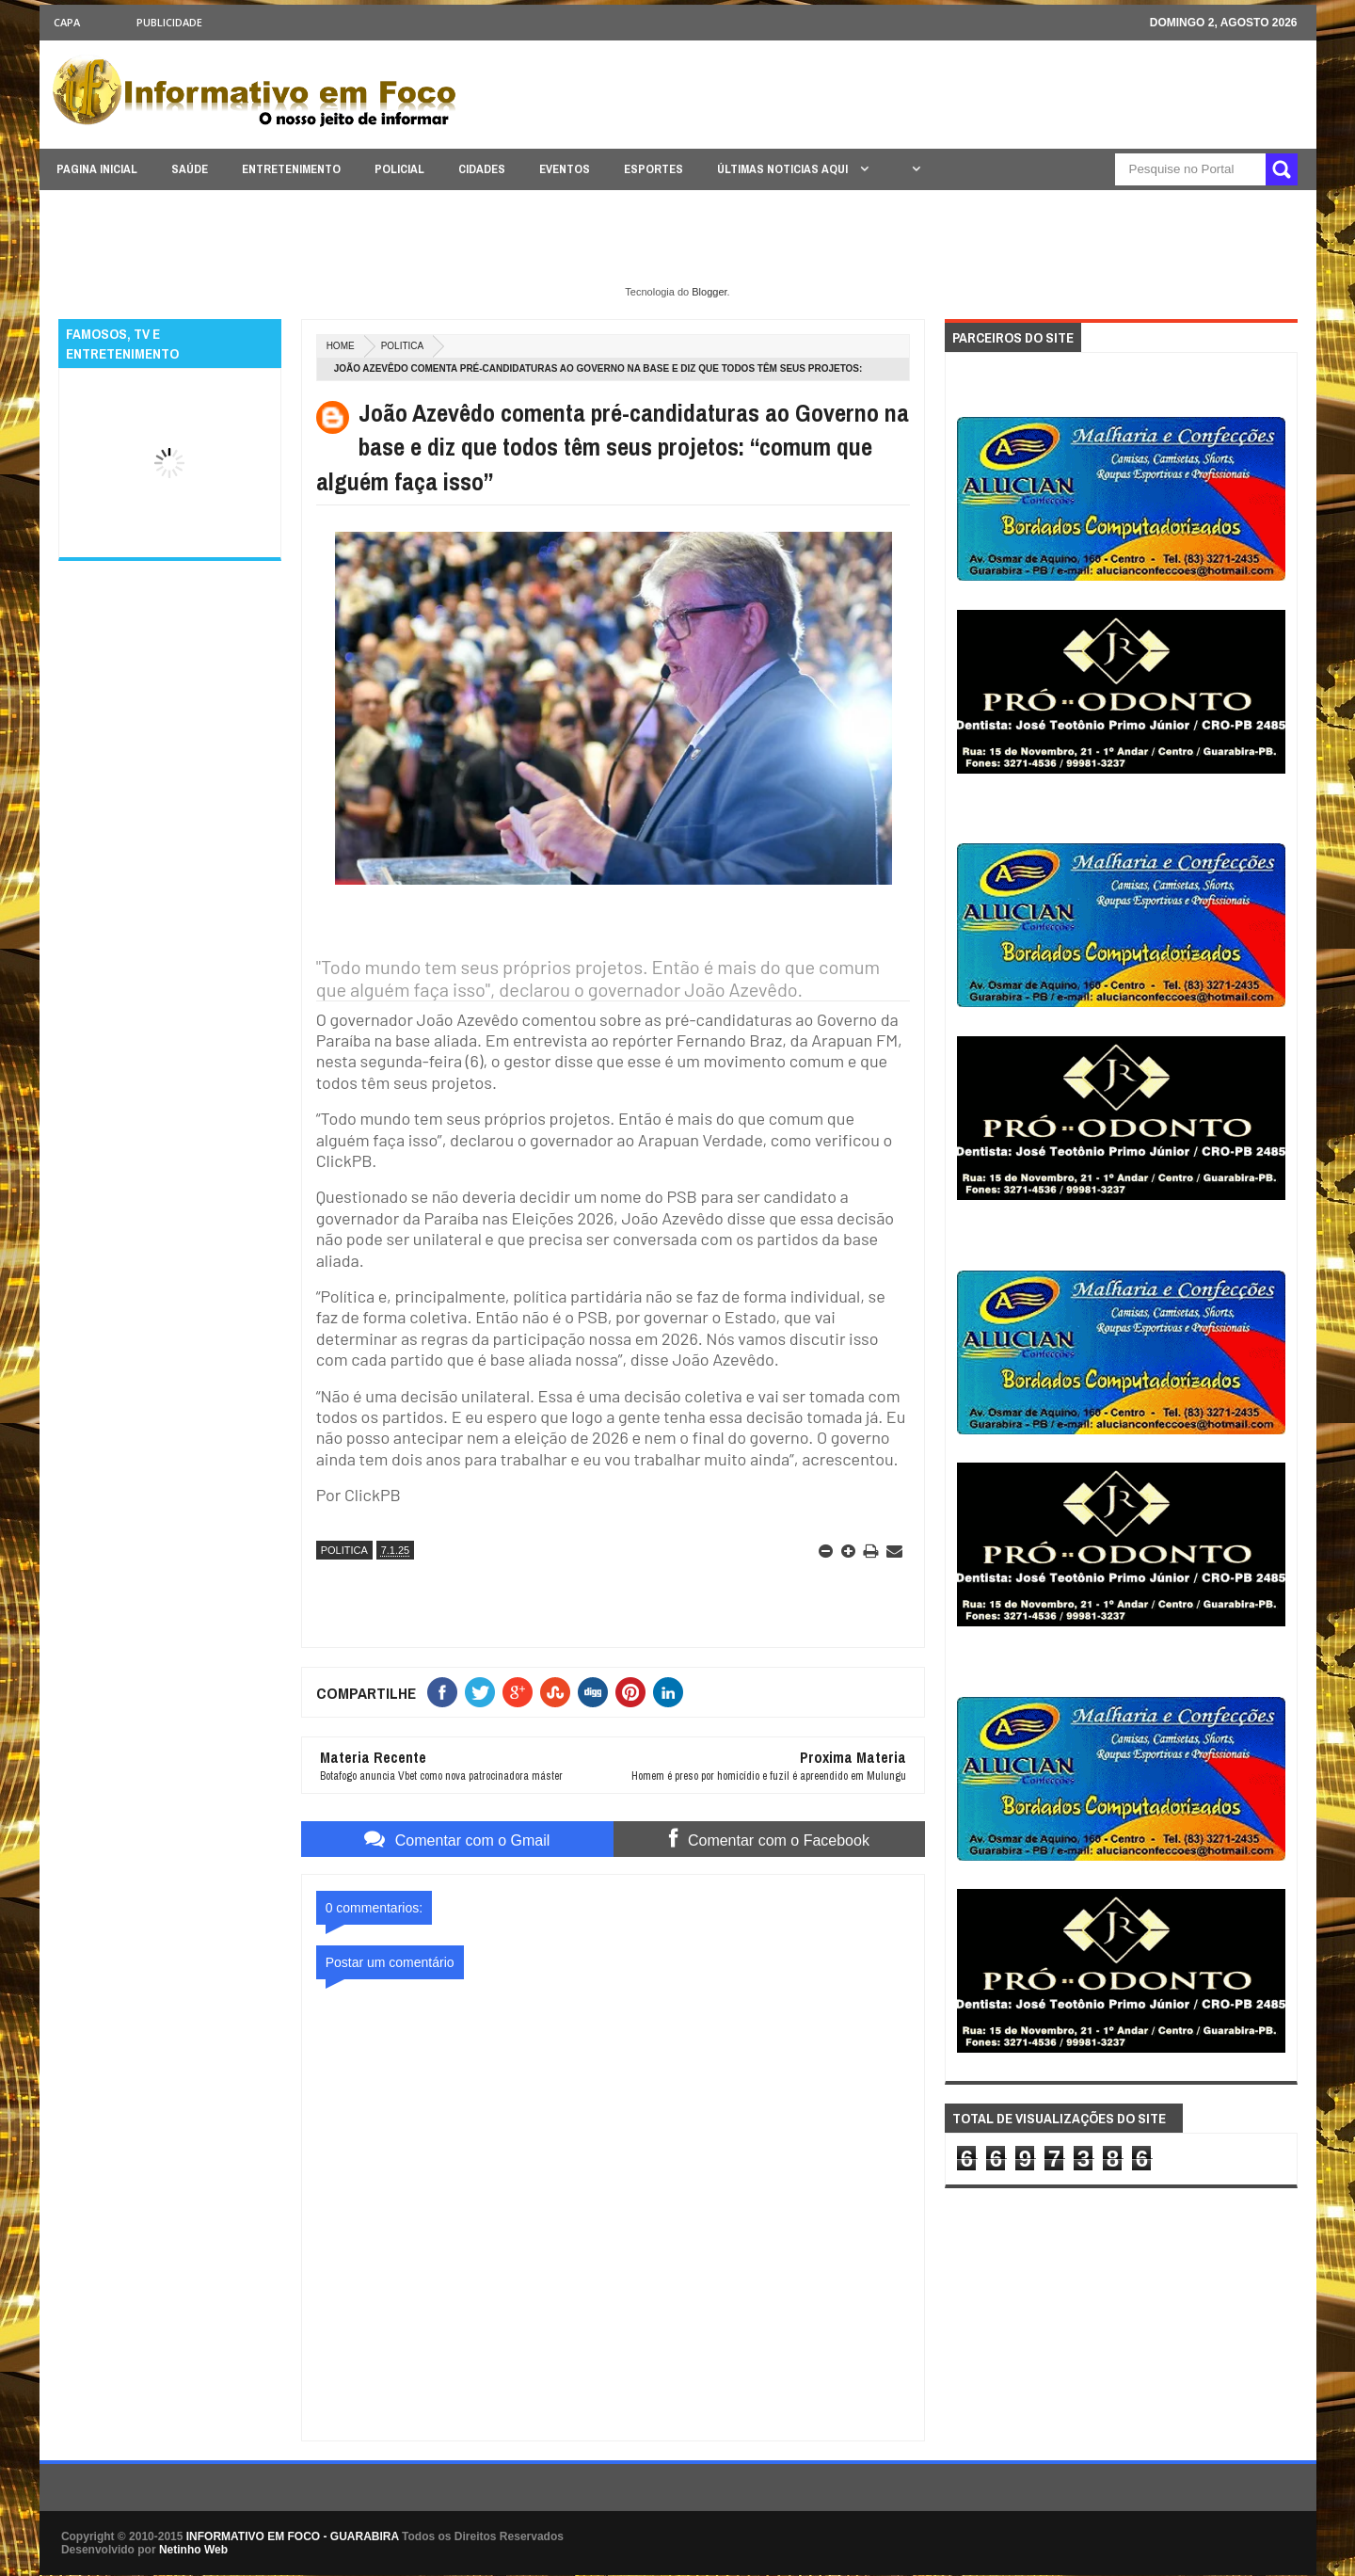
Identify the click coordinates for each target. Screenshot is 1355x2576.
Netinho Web (193, 2549)
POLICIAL (399, 169)
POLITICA (402, 346)
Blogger (709, 291)
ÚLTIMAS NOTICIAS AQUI (784, 169)
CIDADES (481, 169)
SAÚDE (189, 169)
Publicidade (169, 22)
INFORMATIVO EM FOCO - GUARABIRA (292, 2536)
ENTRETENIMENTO (291, 169)
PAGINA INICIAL (96, 169)
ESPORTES (653, 169)
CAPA (67, 22)
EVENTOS (564, 169)
